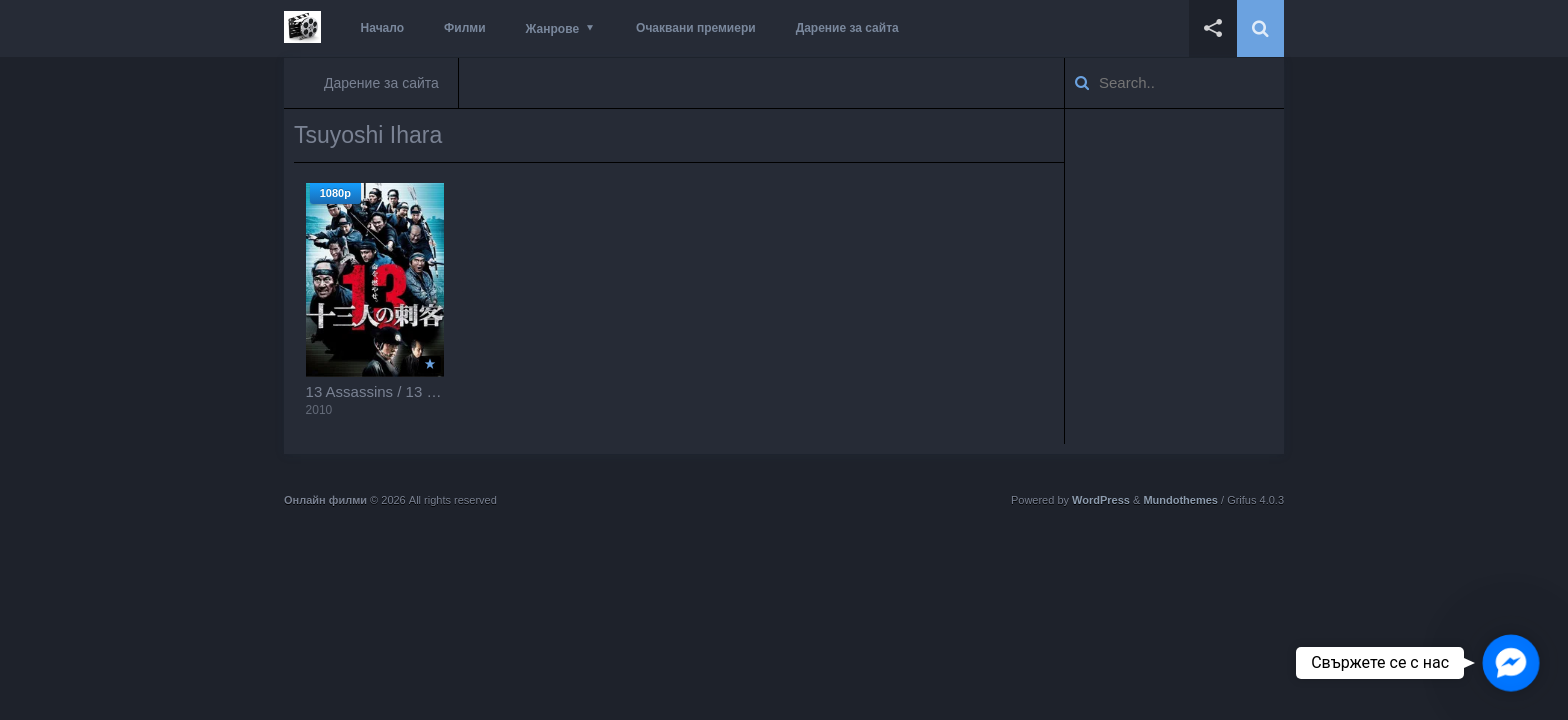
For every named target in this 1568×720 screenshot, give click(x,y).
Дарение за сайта (847, 28)
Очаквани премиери (696, 28)
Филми (465, 28)
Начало (382, 28)
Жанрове (552, 29)
